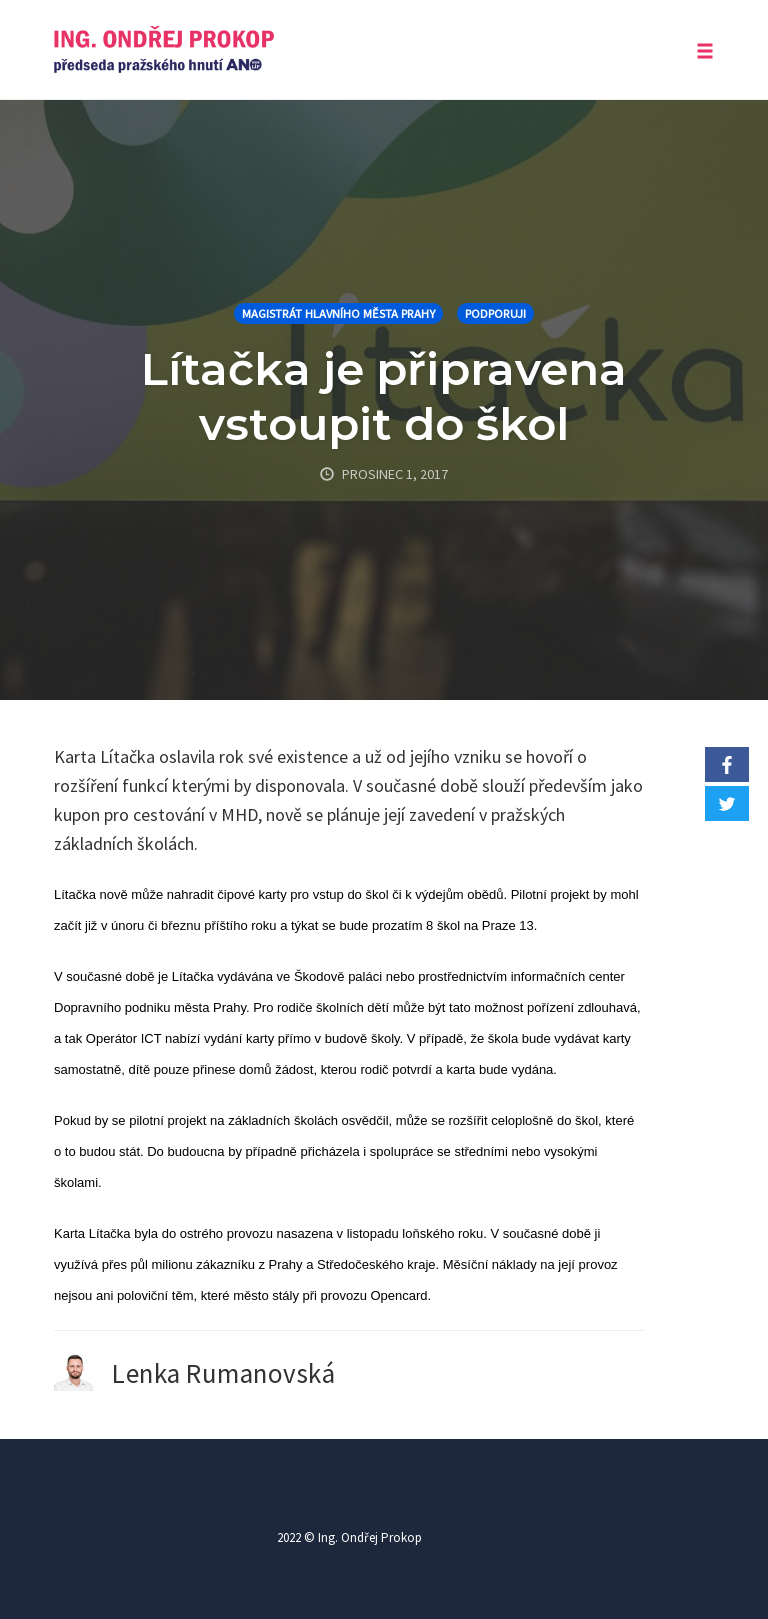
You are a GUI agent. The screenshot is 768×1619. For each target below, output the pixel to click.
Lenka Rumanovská (223, 1373)
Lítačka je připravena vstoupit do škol (384, 396)
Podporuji (495, 313)
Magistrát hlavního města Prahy (338, 313)
